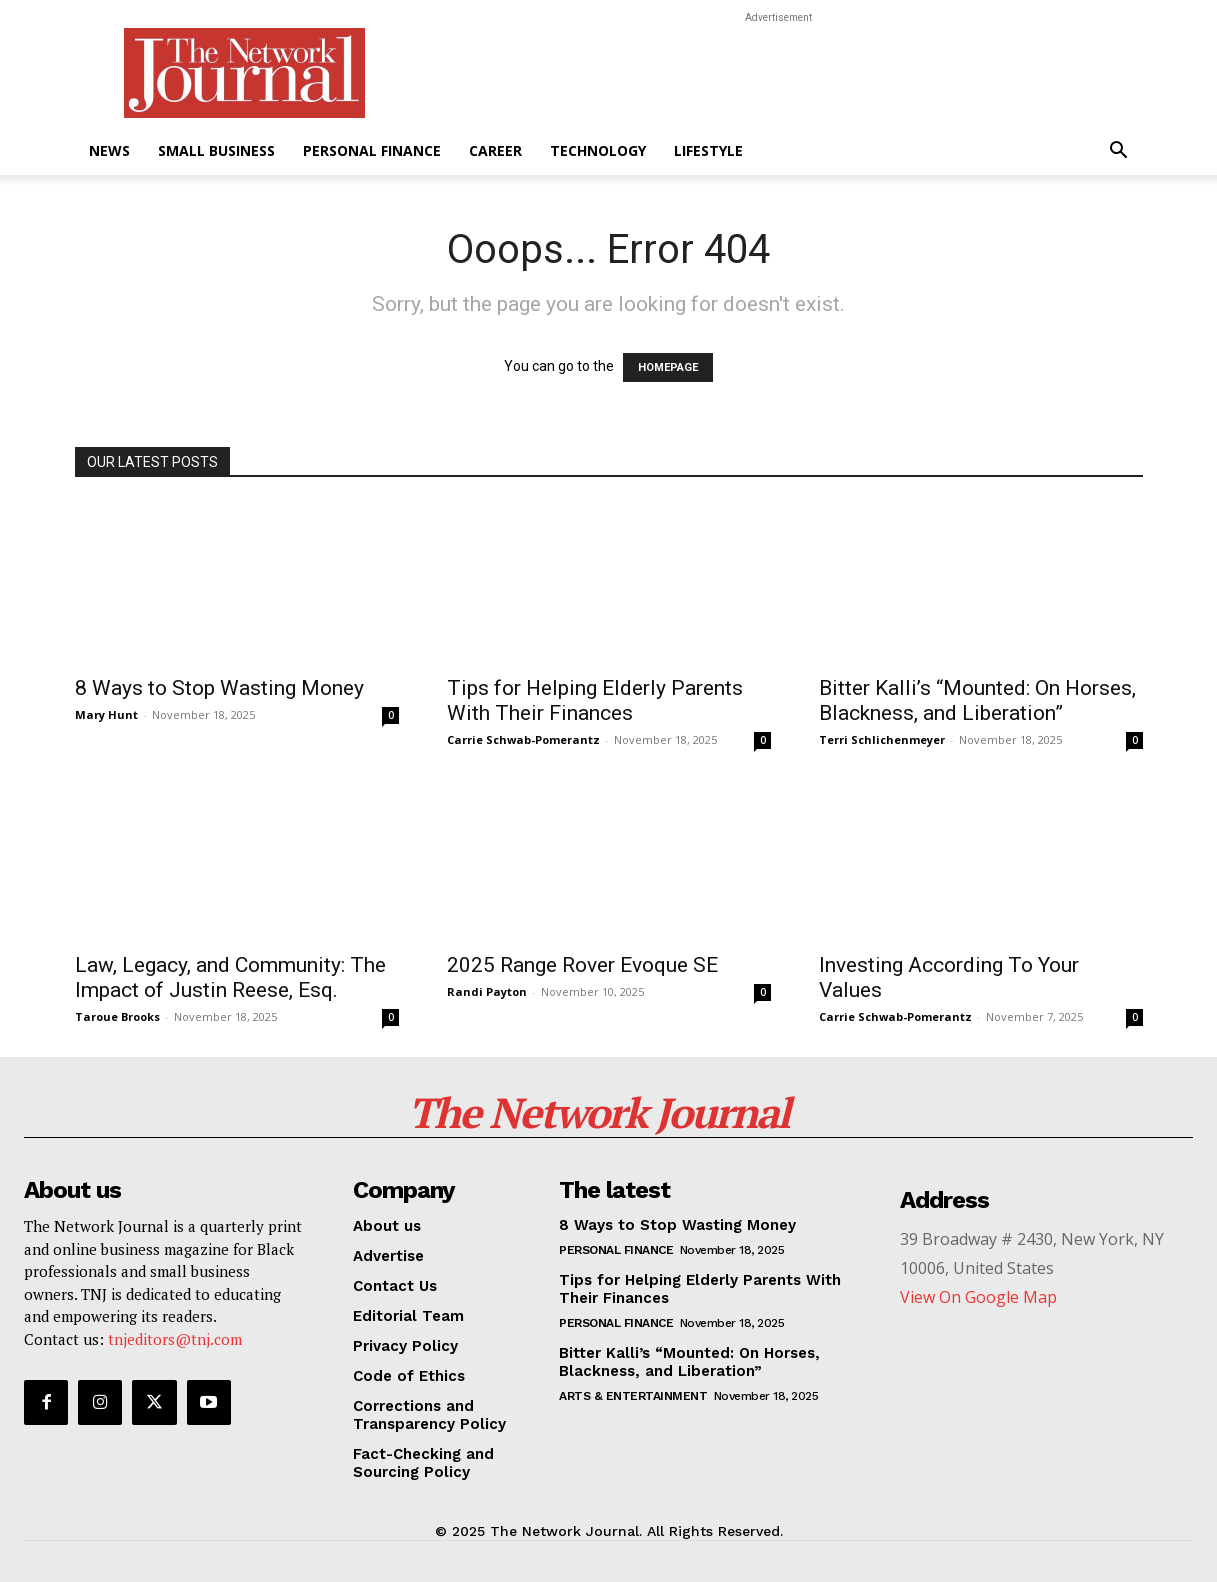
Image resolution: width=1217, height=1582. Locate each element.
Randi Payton (487, 991)
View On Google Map (978, 1297)
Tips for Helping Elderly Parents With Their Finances (595, 700)
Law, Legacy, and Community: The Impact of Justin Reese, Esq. (230, 977)
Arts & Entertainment (633, 1396)
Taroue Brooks (117, 1016)
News (109, 150)
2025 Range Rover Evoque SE (582, 965)
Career (495, 150)
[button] (1119, 152)
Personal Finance (372, 150)
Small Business (216, 150)
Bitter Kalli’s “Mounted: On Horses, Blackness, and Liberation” (977, 700)
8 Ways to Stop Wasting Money (219, 688)
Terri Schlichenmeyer (882, 739)
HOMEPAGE (668, 367)
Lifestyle (708, 150)
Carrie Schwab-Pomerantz (523, 739)
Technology (598, 150)
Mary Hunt (106, 714)
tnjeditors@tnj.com (175, 1339)
